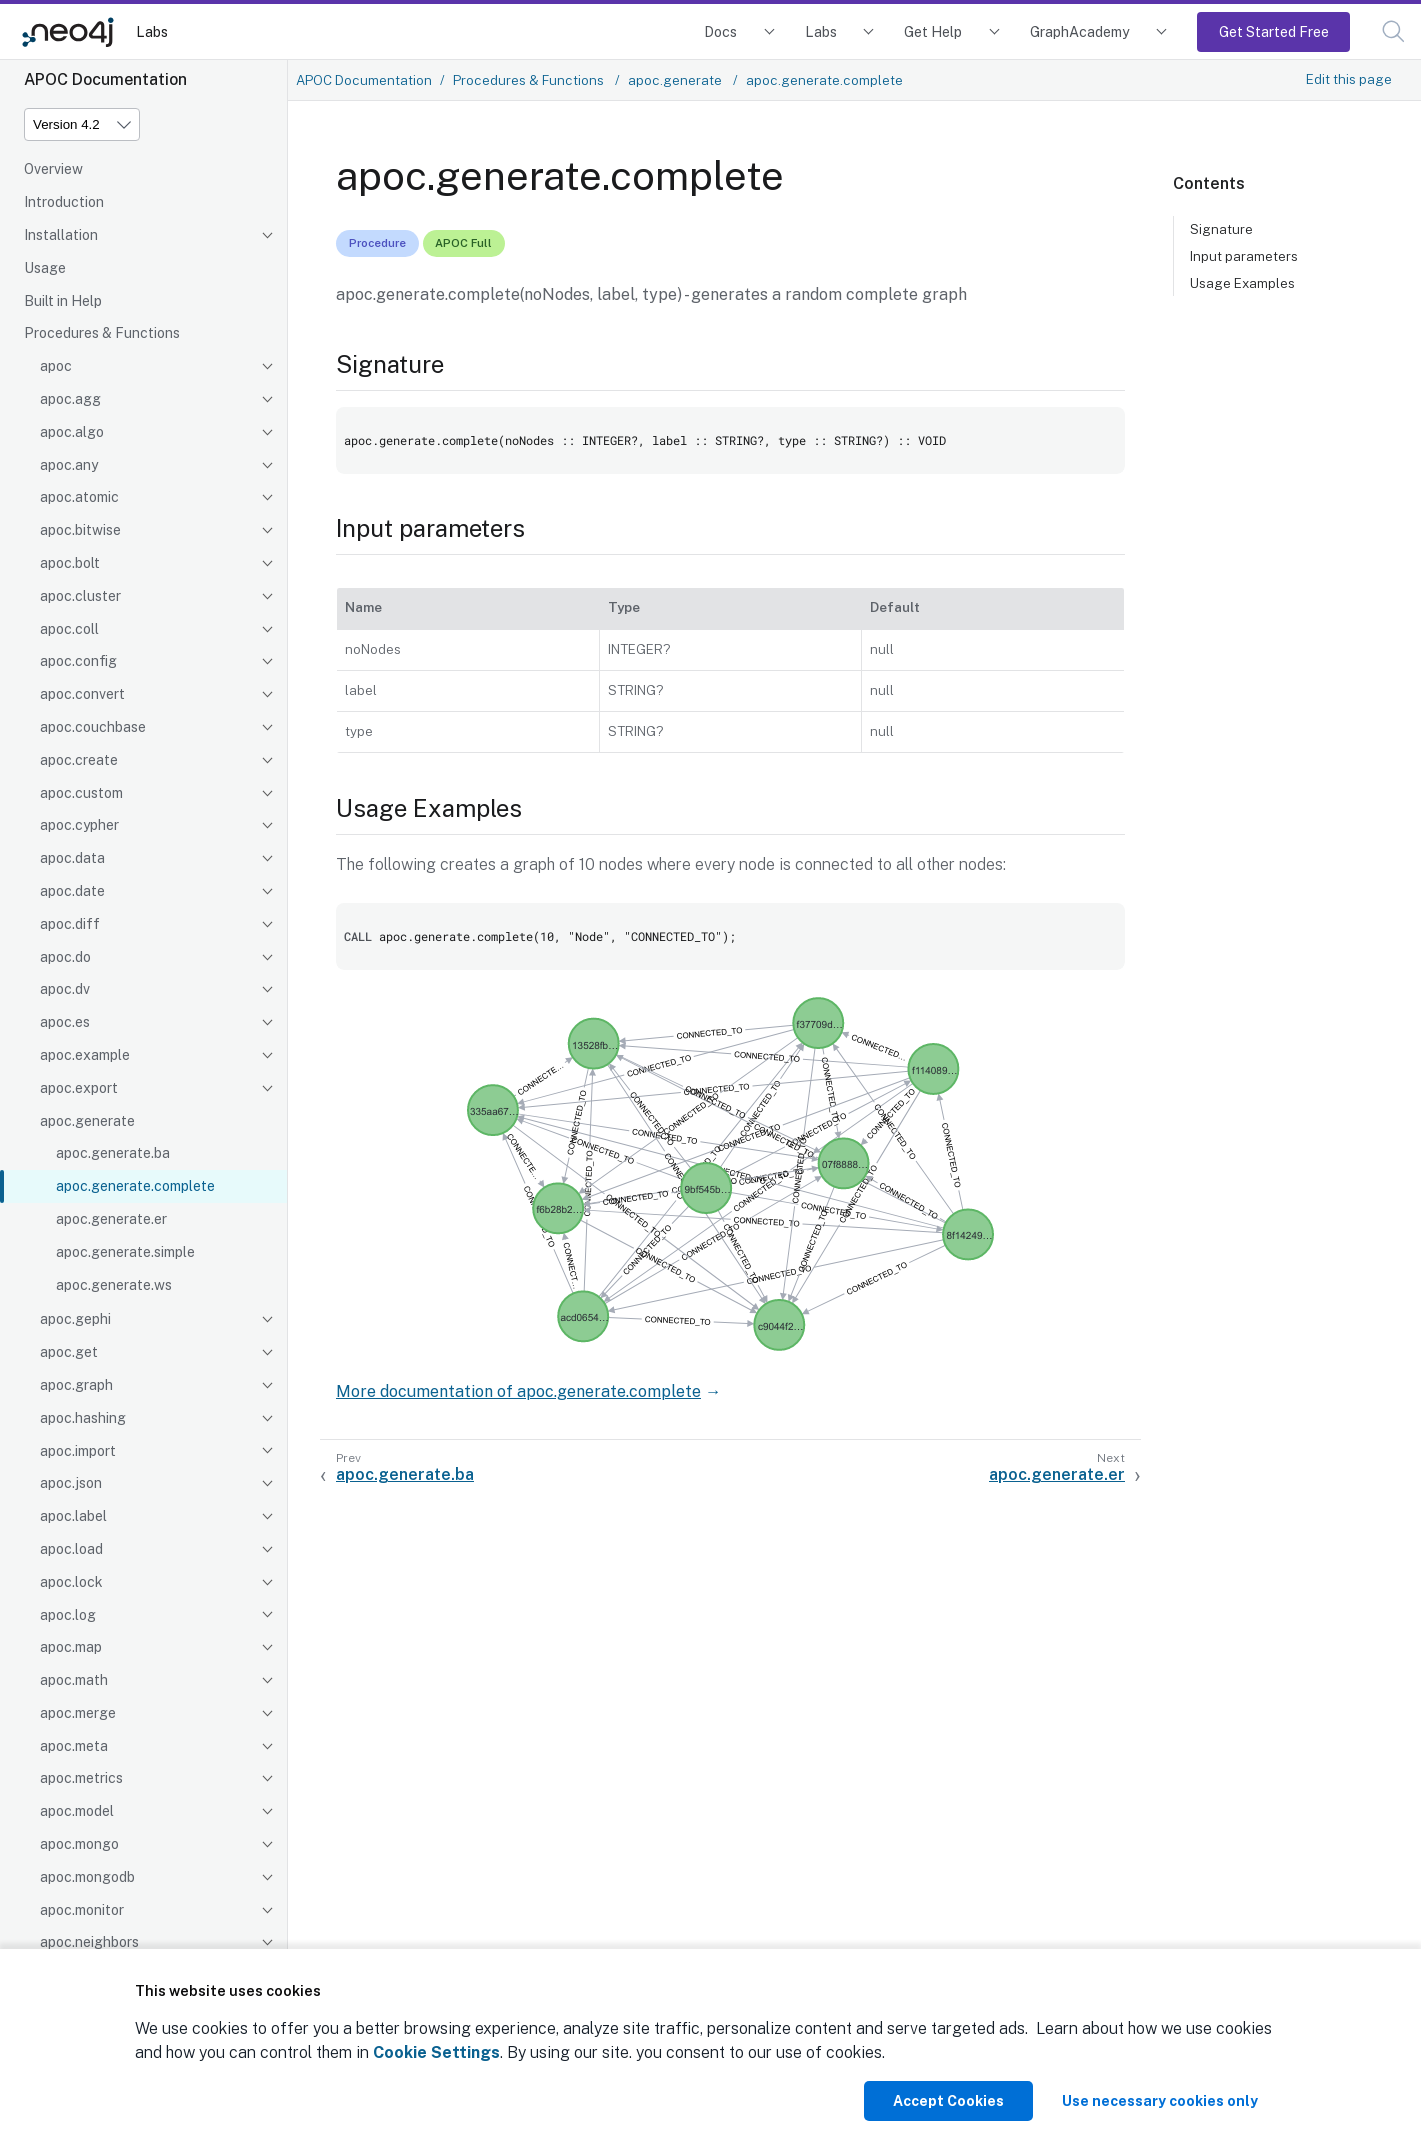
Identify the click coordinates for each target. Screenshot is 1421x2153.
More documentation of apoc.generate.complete (518, 1391)
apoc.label (73, 1516)
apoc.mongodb (87, 1877)
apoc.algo (72, 432)
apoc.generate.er (111, 1219)
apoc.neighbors (89, 1942)
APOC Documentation (364, 80)
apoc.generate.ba (113, 1153)
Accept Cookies (948, 2101)
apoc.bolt (70, 563)
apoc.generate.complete (135, 1186)
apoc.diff (70, 924)
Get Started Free (1274, 31)
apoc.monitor (82, 1910)
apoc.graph (76, 1385)
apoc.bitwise (80, 530)
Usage (45, 268)
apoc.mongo (79, 1844)
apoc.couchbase (93, 727)
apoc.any (69, 465)
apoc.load (71, 1549)
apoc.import (78, 1451)
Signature (1221, 229)
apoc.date (72, 891)
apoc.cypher (79, 825)
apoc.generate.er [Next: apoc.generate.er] (1057, 1474)
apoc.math (74, 1680)
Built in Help (63, 301)
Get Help (933, 31)
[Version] (82, 124)
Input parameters (1244, 256)
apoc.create (79, 760)
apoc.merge (78, 1713)
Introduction (64, 202)
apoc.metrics (81, 1778)
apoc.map (71, 1647)
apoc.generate (87, 1121)
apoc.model (77, 1811)
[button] (1393, 31)
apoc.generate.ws (114, 1285)
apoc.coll (69, 629)
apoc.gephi (75, 1319)
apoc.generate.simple (125, 1252)
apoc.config (78, 661)
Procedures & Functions (102, 333)
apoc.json (71, 1483)
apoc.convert (82, 694)
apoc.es (65, 1022)
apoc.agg (70, 399)
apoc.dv (65, 989)
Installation (61, 235)
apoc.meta (74, 1746)
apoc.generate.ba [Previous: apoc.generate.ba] (405, 1474)
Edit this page (1349, 79)
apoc (56, 366)
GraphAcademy (1080, 31)
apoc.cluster (80, 596)
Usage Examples (1242, 283)
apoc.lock (71, 1582)
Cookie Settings (436, 2052)
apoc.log (68, 1615)
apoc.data (72, 858)
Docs (720, 31)
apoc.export (79, 1088)
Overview (53, 169)
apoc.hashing (83, 1418)
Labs (152, 31)
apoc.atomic (79, 497)
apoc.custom (81, 793)
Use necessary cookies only (1160, 2101)
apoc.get (69, 1352)
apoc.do (65, 957)
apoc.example (85, 1055)
